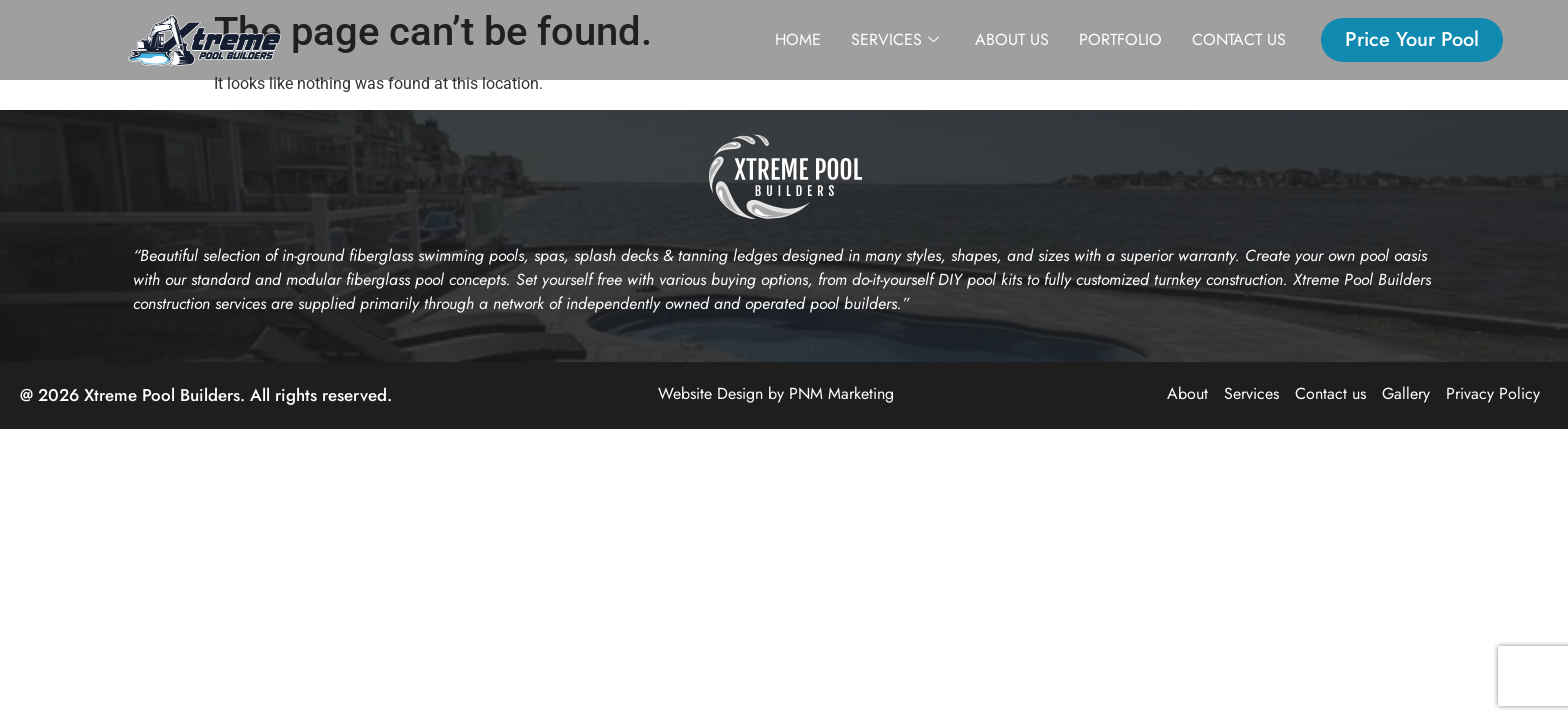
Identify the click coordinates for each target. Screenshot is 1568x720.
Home (798, 39)
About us (1012, 39)
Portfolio (1120, 39)
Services (895, 40)
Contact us (1239, 39)
